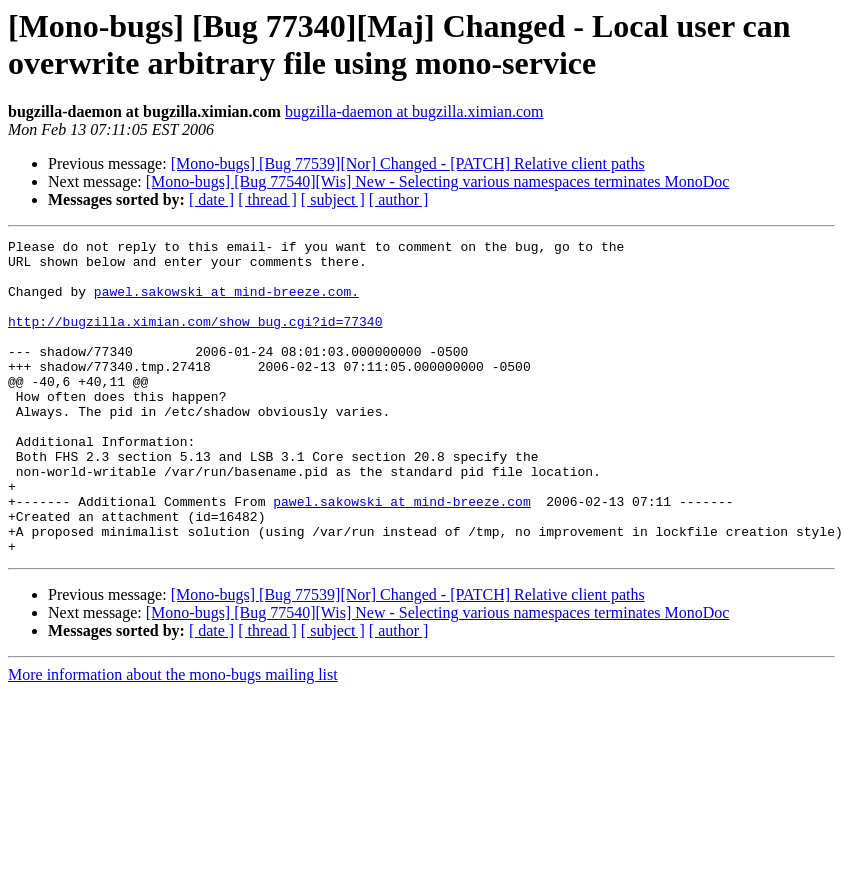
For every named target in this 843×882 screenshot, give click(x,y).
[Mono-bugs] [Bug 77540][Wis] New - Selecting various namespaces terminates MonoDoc (438, 181)
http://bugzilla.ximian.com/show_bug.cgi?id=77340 (195, 339)
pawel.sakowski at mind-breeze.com (401, 555)
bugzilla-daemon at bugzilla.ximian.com (414, 111)
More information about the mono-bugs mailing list (173, 737)
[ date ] (211, 199)
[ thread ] (267, 199)
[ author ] (399, 199)
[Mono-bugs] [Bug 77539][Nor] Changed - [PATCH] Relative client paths (408, 163)
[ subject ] (333, 199)
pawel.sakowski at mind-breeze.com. (226, 303)
